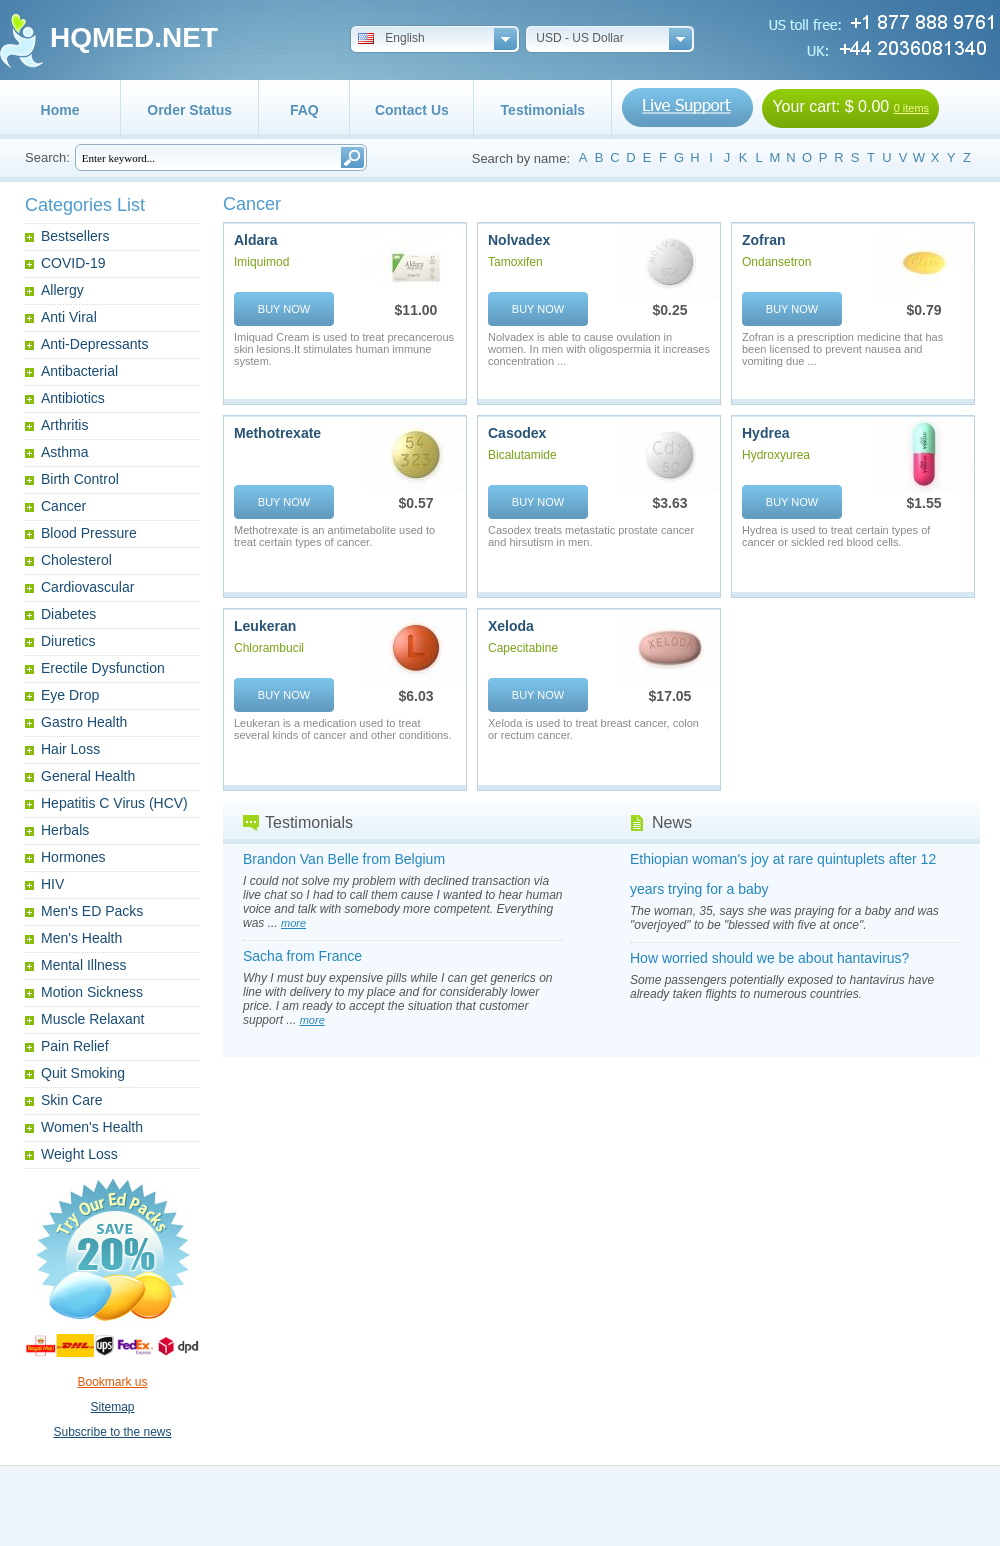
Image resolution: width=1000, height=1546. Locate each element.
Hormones (73, 857)
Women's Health (92, 1127)
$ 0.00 (867, 106)
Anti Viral (69, 317)
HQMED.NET (134, 37)
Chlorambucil (269, 648)
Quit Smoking (83, 1073)
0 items (911, 108)
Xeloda (511, 626)
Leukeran (265, 626)
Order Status (189, 110)
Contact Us (412, 110)
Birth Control (80, 479)
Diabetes (68, 614)
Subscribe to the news (112, 1432)
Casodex (517, 433)
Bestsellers (75, 236)
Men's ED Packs (92, 911)
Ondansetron (776, 262)
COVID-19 (73, 263)
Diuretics (68, 641)
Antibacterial (79, 371)
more (293, 923)
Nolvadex (519, 240)
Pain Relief (75, 1046)
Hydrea (765, 433)
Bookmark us (112, 1382)
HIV (52, 884)
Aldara (256, 240)
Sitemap (112, 1407)
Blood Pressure (89, 533)
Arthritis (64, 425)
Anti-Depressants (94, 344)
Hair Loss (70, 749)
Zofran (764, 240)
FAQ (304, 110)
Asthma (64, 452)
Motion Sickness (92, 992)
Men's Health (81, 938)
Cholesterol (76, 560)
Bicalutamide (522, 455)
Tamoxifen (515, 262)
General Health (88, 776)
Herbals (65, 830)
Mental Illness (84, 965)
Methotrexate (277, 433)
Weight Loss (79, 1154)
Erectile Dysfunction (103, 668)
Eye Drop (70, 695)
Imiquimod (261, 262)
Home (60, 110)
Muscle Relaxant (93, 1019)
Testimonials (543, 110)
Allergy (62, 290)
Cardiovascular (87, 587)
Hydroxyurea (776, 455)
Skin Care (71, 1100)
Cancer (63, 506)
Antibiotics (73, 398)
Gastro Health (84, 722)
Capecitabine (523, 648)
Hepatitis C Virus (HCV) (114, 803)
